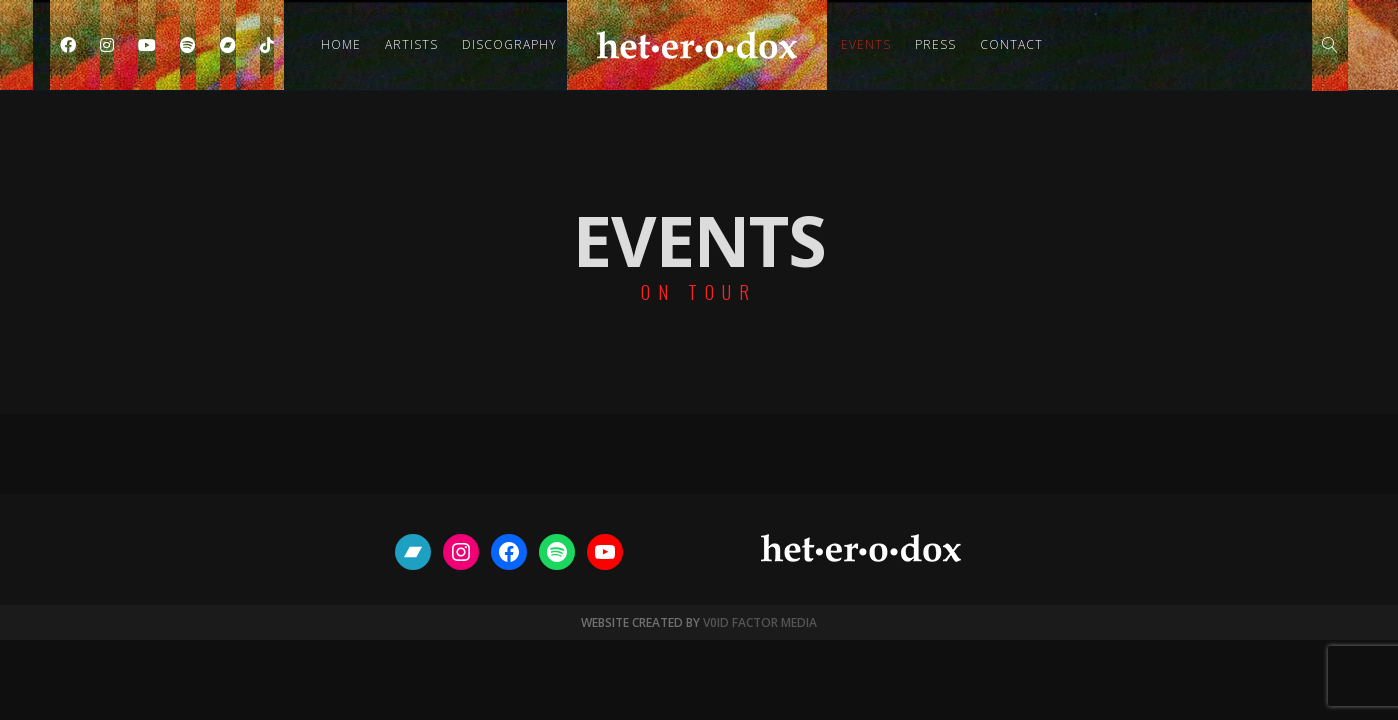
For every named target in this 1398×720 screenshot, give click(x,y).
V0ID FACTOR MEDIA (760, 622)
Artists (411, 44)
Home (341, 44)
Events (866, 44)
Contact (1011, 44)
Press (935, 44)
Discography (509, 44)
